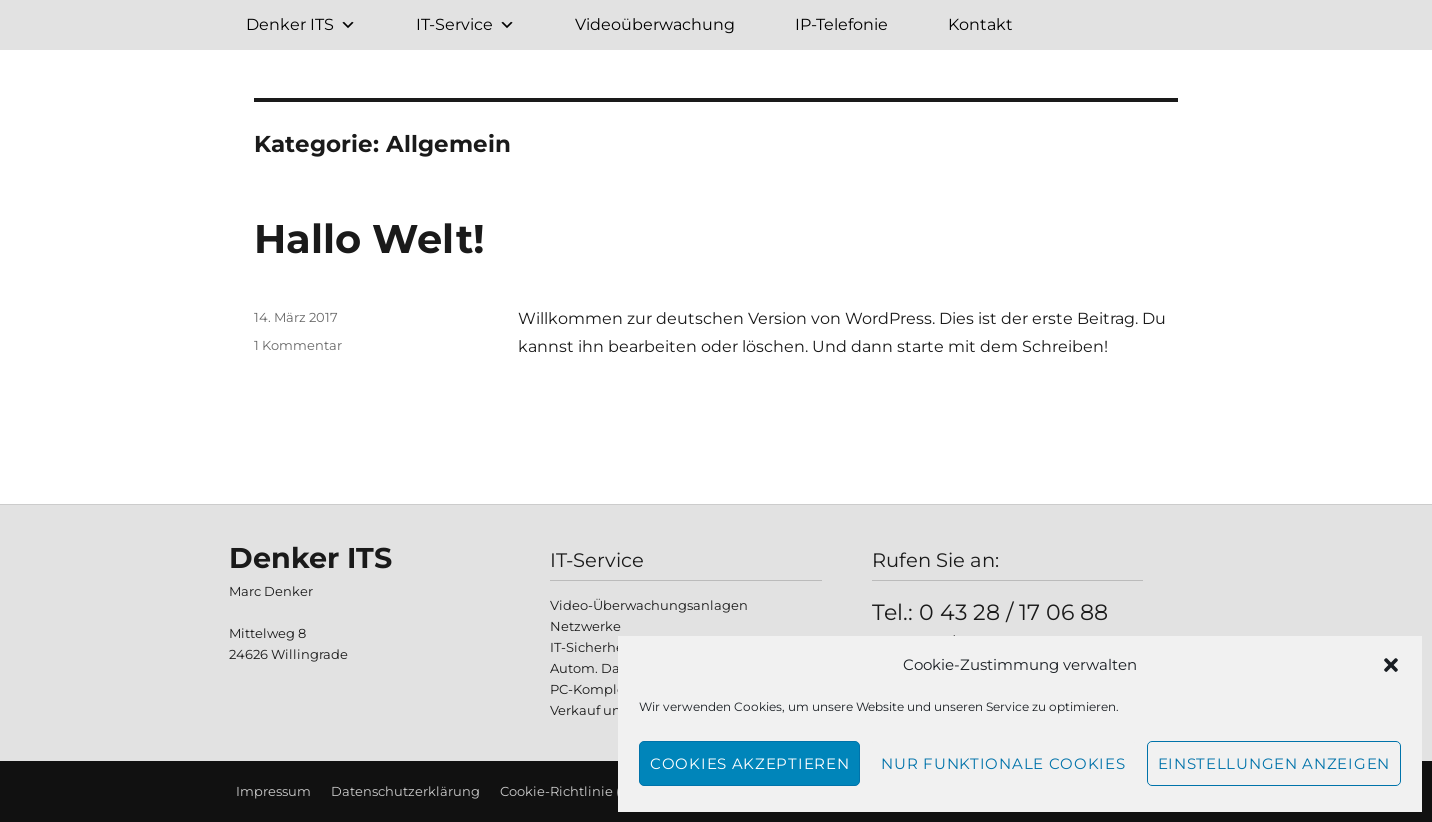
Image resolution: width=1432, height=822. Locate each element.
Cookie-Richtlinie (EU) (571, 791)
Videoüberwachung (655, 24)
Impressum (273, 791)
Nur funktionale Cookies (1003, 763)
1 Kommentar (298, 345)
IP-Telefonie (841, 24)
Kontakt (980, 24)
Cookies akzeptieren (749, 763)
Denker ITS (301, 24)
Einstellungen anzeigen (1274, 763)
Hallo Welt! (369, 238)
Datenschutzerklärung (405, 791)
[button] (1391, 665)
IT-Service (465, 24)
